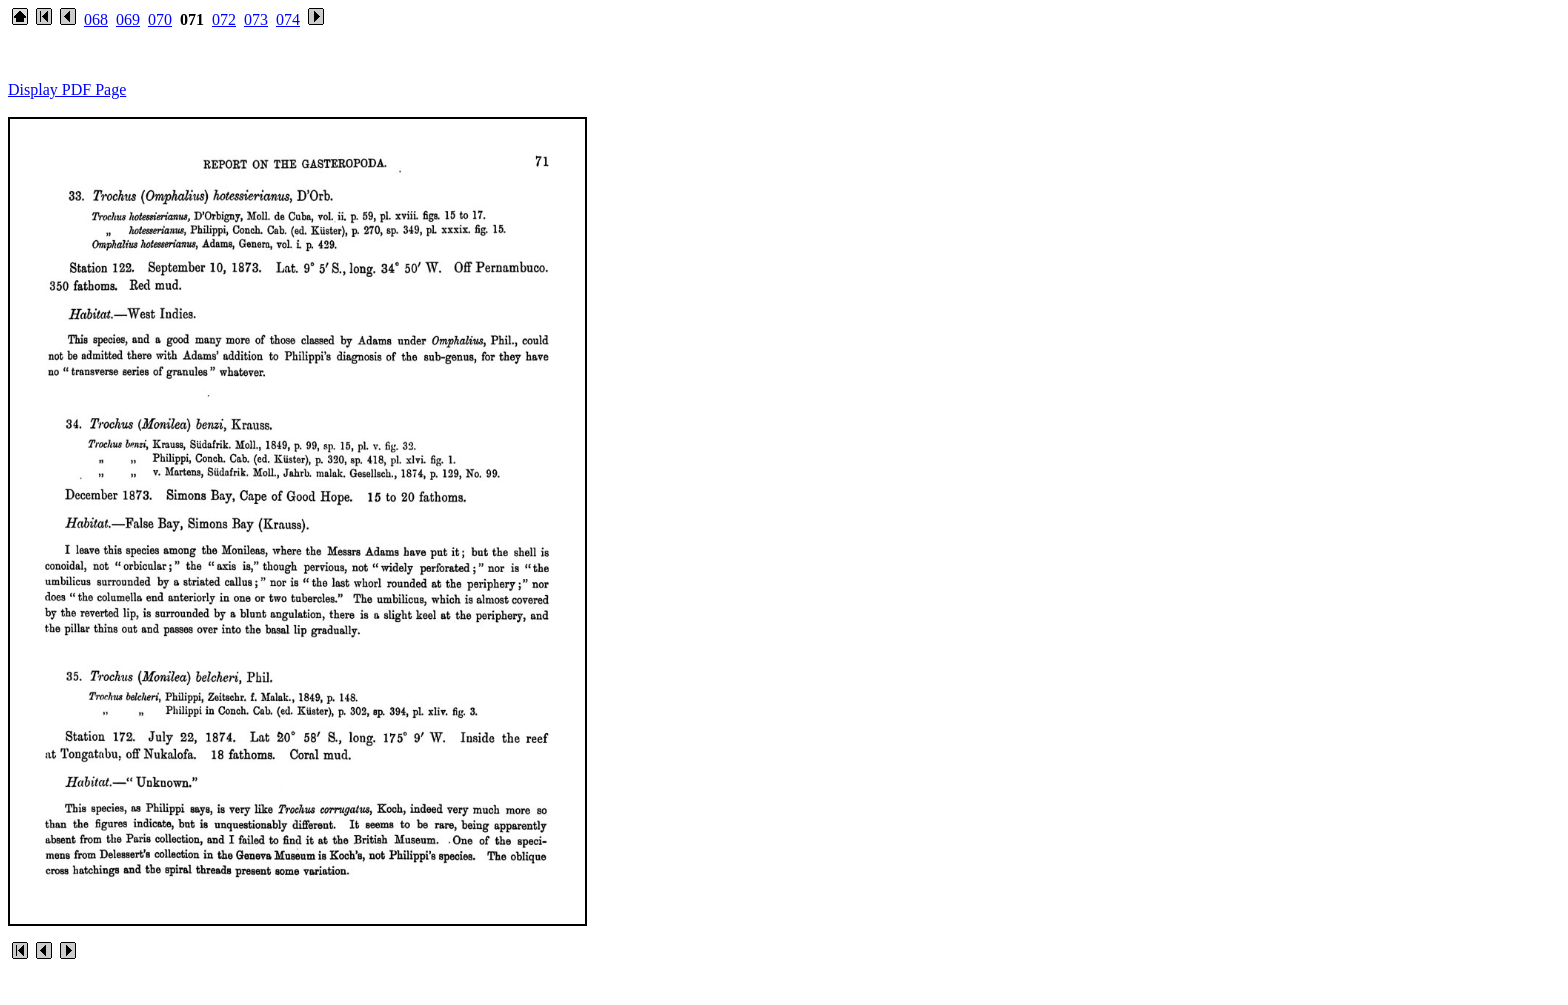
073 (256, 19)
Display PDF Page (67, 89)
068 (96, 19)
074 (288, 19)
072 (224, 19)
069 (128, 19)
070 (160, 19)
